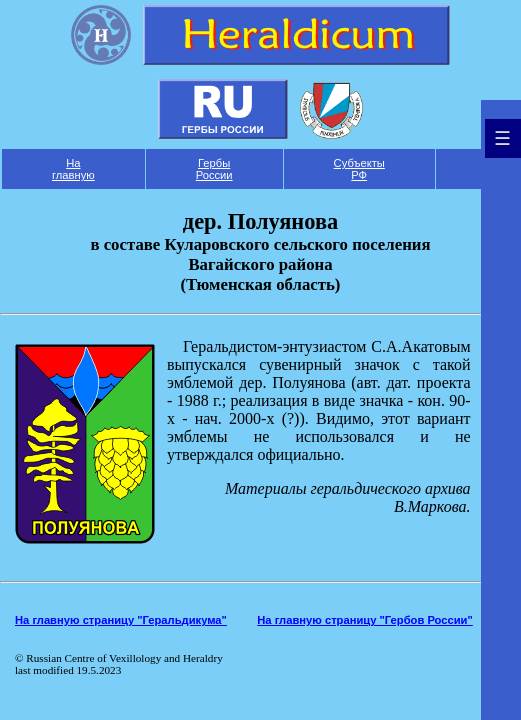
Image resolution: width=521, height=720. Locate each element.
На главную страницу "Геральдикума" (121, 620)
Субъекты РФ (359, 169)
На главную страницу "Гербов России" (364, 620)
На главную (73, 169)
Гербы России (214, 169)
